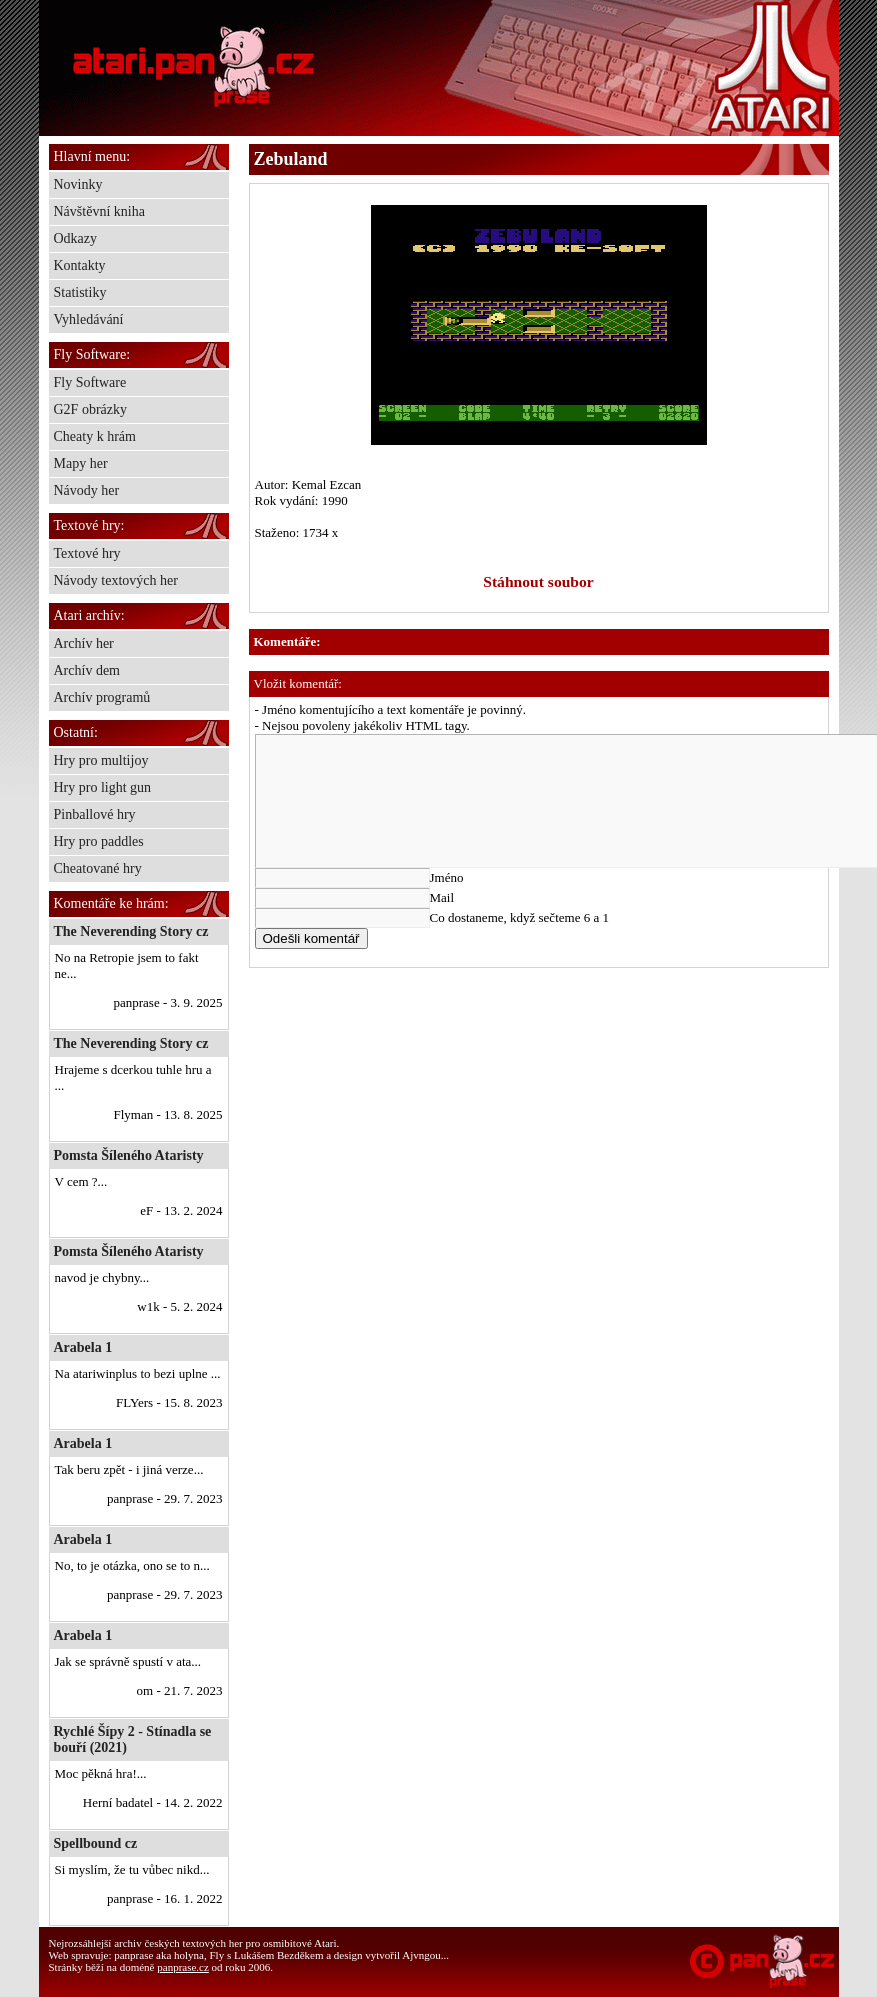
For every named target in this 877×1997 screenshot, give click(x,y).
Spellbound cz (96, 1843)
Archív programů (102, 697)
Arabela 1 (83, 1347)
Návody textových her (116, 580)
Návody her (87, 490)
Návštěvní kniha (99, 211)
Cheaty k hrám (95, 436)
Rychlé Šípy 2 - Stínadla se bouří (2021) (133, 1739)
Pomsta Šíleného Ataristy (129, 1155)
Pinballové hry (95, 814)
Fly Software (90, 382)
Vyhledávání (89, 319)
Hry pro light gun (103, 787)
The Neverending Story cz (131, 931)
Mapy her (81, 463)
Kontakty (80, 265)
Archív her (84, 643)
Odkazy (76, 238)
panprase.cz (183, 1967)
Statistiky (80, 292)
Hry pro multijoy (101, 760)
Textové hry (87, 553)
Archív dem (87, 670)
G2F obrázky (91, 409)
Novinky (78, 184)
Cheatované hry (98, 868)
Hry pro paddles (99, 841)
